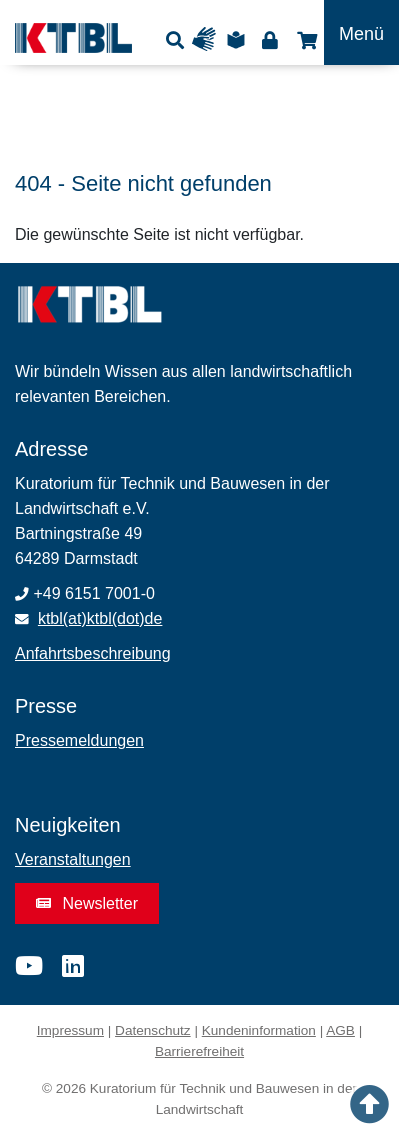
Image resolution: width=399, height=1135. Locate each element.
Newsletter (87, 903)
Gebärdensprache (208, 39)
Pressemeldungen (79, 740)
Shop (304, 39)
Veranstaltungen (73, 859)
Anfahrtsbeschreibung (93, 653)
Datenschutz (153, 1030)
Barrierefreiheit (199, 1051)
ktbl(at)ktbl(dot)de (100, 618)
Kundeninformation (259, 1030)
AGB (340, 1030)
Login (269, 39)
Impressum (70, 1030)
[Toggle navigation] (361, 32)
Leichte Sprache (239, 39)
